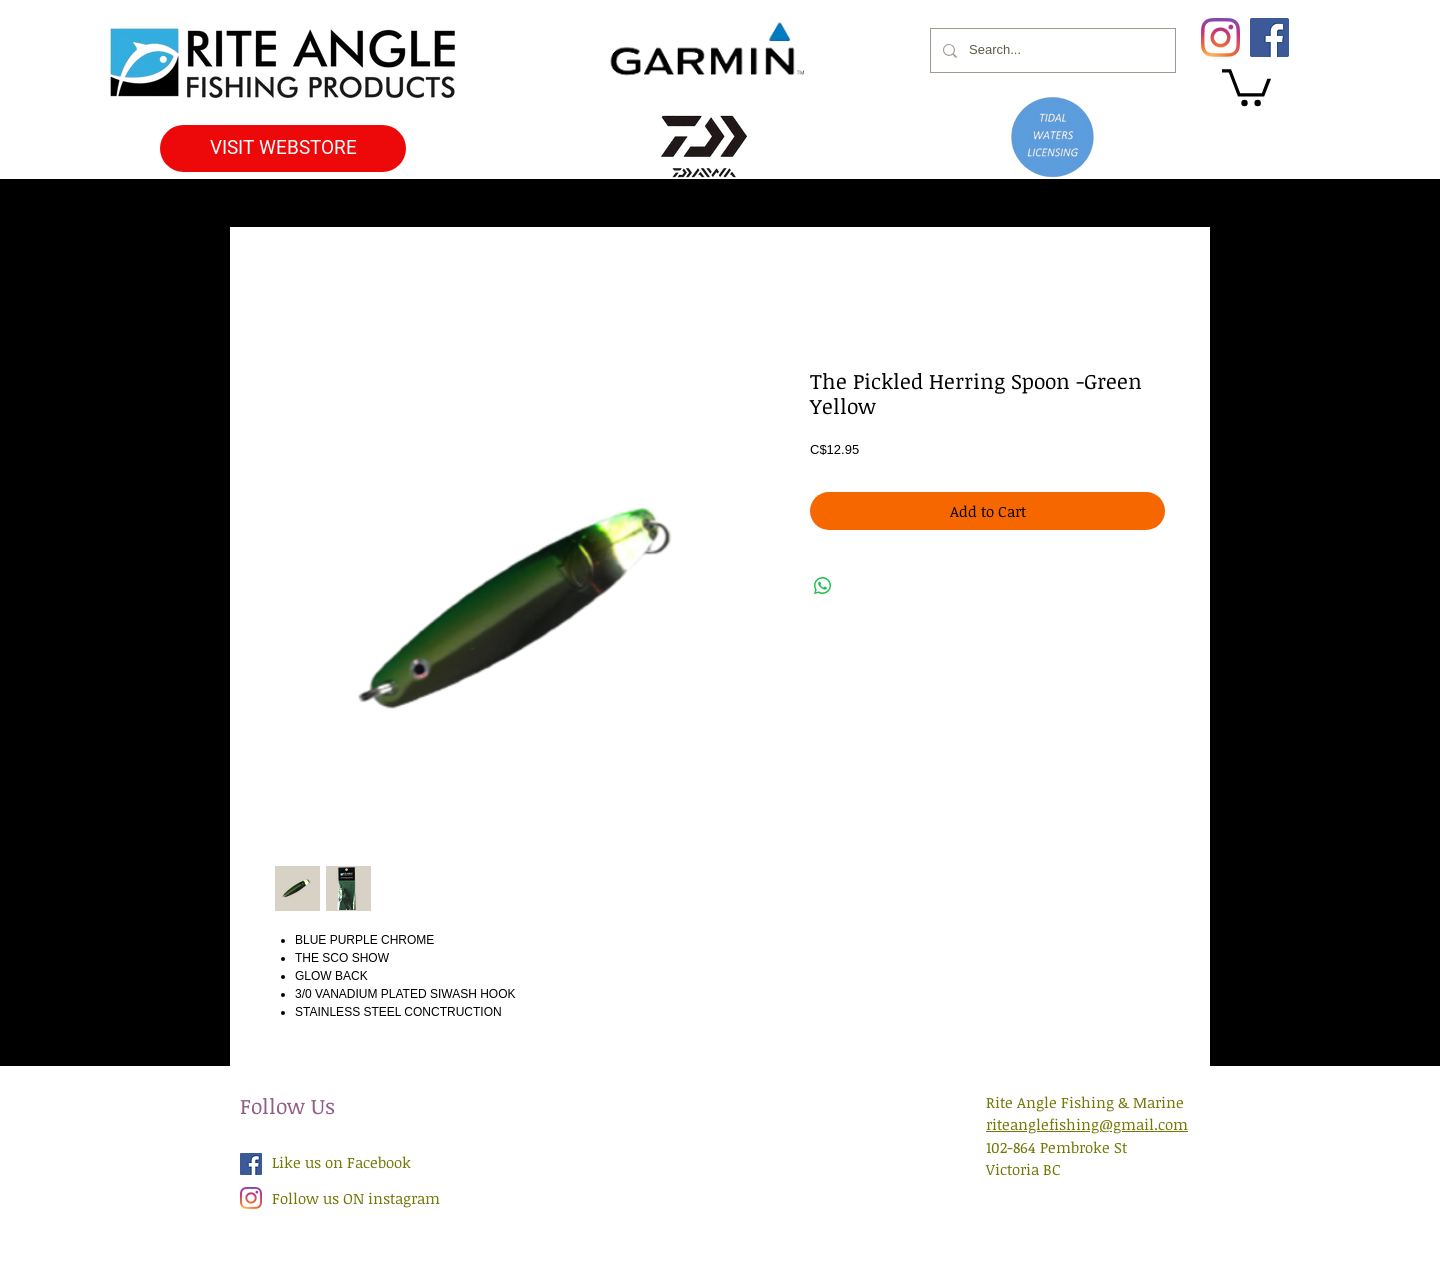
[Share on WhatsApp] (823, 586)
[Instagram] (1220, 37)
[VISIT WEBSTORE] (283, 148)
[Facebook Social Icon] (251, 1164)
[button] (1246, 85)
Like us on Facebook (341, 1162)
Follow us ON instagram (356, 1198)
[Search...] (1051, 50)
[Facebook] (1269, 37)
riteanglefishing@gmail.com (1087, 1124)
